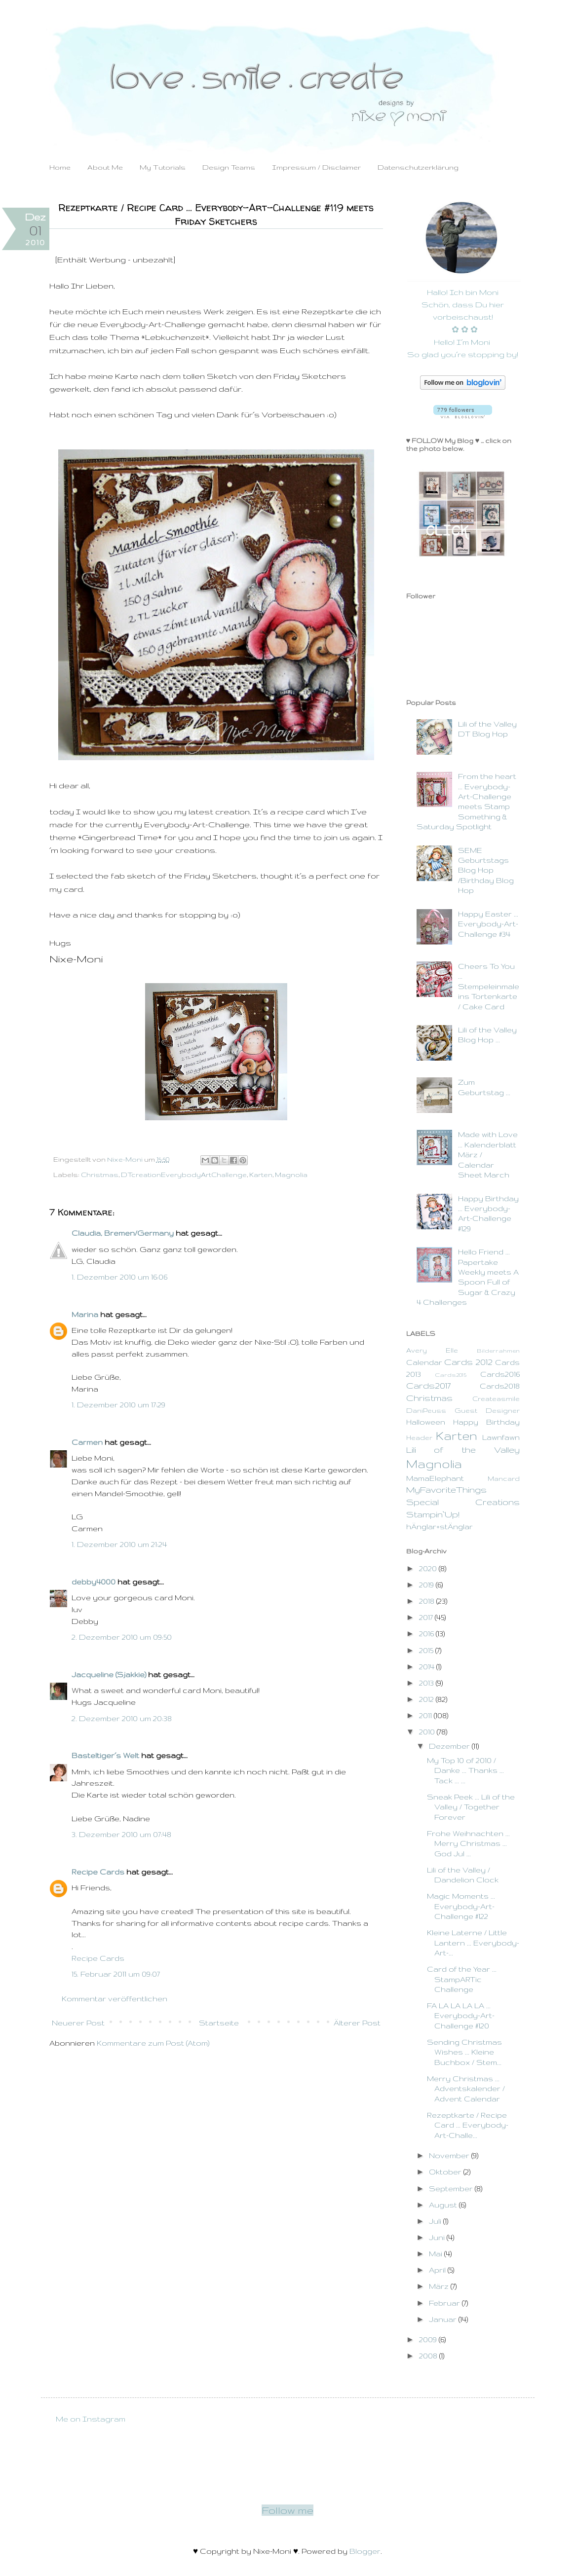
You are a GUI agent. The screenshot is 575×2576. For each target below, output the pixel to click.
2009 (429, 2339)
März (440, 2286)
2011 (426, 1715)
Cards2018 (500, 1386)
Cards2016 (500, 1374)
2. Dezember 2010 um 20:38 (122, 1718)
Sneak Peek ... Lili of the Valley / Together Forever (471, 1807)
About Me (105, 167)
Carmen (87, 1442)
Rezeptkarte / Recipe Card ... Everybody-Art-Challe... (467, 2125)
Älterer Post (357, 2023)
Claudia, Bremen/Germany (123, 1233)
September (452, 2188)
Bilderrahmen (498, 1350)
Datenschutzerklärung (418, 167)
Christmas (99, 1174)
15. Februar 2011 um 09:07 (116, 1974)
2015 (427, 1650)
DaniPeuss (426, 1410)
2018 (427, 1601)
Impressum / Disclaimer (316, 167)
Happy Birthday (486, 1422)
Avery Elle (432, 1350)
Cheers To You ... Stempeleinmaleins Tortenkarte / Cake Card (488, 986)
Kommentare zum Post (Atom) (153, 2043)
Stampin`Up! (433, 1514)
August (444, 2205)
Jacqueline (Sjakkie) (109, 1674)
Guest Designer (487, 1410)
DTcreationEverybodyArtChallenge (184, 1174)
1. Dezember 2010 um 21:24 (119, 1544)
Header (419, 1437)
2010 (428, 1732)
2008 (429, 2356)
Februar (445, 2303)
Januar (444, 2319)
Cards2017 (428, 1385)
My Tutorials (163, 167)
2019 (427, 1585)
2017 (427, 1617)
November (450, 2155)
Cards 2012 (468, 1361)
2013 (427, 1683)
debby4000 (93, 1582)
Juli (436, 2221)
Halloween (425, 1422)
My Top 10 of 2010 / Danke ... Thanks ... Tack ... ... (465, 1770)
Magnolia (291, 1174)
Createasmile (496, 1398)
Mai (436, 2253)
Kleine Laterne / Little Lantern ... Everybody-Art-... (473, 1942)
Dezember (450, 1746)
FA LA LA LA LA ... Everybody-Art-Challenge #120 (461, 2015)
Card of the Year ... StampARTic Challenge (462, 1979)
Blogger (365, 2551)
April (438, 2270)
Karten (260, 1174)
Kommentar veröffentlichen (114, 1998)
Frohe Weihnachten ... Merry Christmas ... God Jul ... (468, 1843)
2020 (429, 1568)
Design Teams (228, 167)
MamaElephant (435, 1478)
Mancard (504, 1478)
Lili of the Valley (463, 1449)
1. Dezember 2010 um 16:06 (119, 1277)
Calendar (424, 1362)
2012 (427, 1699)
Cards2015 (450, 1374)
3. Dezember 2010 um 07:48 (121, 1834)
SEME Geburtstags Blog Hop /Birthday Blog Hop (486, 870)
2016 (427, 1633)
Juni (438, 2237)
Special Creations (463, 1502)
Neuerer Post (78, 2023)
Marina (85, 1314)
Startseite (219, 2023)
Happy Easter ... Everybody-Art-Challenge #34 (488, 924)
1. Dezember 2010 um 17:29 (118, 1404)
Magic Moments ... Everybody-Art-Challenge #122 (461, 1906)
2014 (427, 1666)
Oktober (446, 2172)
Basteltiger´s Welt (105, 1755)
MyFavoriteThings (446, 1489)
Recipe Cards (98, 1872)
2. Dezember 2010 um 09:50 (122, 1637)
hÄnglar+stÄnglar (439, 1526)
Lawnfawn (501, 1437)
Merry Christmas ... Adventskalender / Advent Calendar (466, 2088)
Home (60, 167)
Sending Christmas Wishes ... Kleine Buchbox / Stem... (464, 2052)
